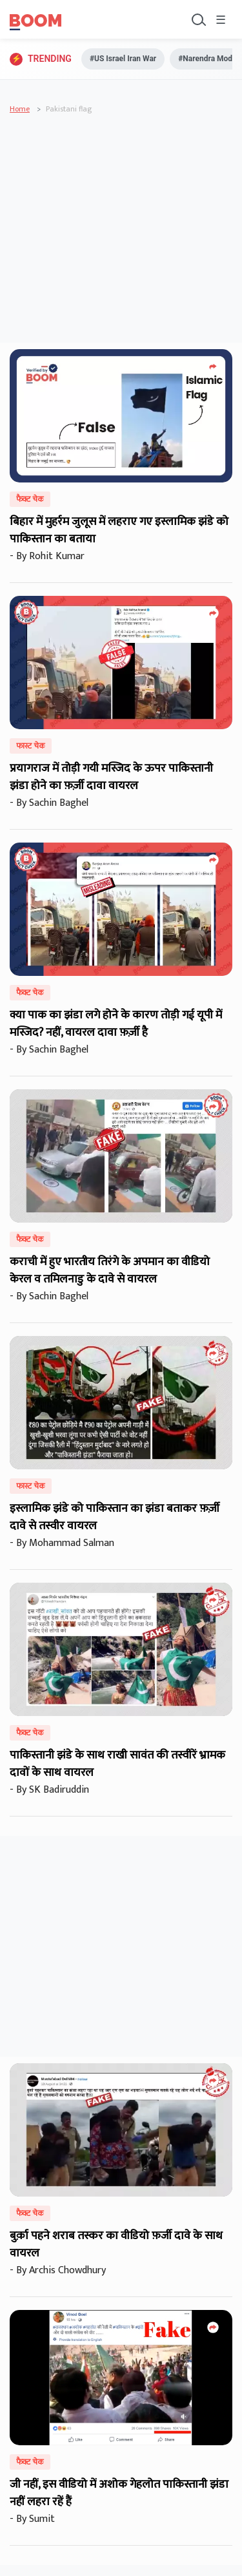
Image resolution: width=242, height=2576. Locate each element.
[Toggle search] (197, 19)
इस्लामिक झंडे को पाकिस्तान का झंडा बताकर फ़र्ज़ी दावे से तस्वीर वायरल (114, 1517)
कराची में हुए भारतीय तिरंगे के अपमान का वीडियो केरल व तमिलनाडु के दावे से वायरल (110, 1270)
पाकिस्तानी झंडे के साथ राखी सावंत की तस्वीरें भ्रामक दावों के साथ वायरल (117, 1764)
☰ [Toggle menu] (221, 20)
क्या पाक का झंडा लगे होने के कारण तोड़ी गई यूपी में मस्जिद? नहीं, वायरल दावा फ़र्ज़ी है (116, 1024)
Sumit (44, 2519)
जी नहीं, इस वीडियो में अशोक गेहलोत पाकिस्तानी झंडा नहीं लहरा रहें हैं (119, 2493)
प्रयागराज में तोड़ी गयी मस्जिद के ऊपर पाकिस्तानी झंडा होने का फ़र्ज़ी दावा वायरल (111, 777)
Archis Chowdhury (70, 2270)
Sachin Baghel (61, 803)
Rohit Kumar (59, 556)
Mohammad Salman (74, 1543)
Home (20, 108)
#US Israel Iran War (123, 58)
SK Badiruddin (61, 1789)
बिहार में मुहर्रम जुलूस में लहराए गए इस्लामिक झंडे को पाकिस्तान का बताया (119, 530)
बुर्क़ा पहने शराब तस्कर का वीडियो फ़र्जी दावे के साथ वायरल (116, 2244)
